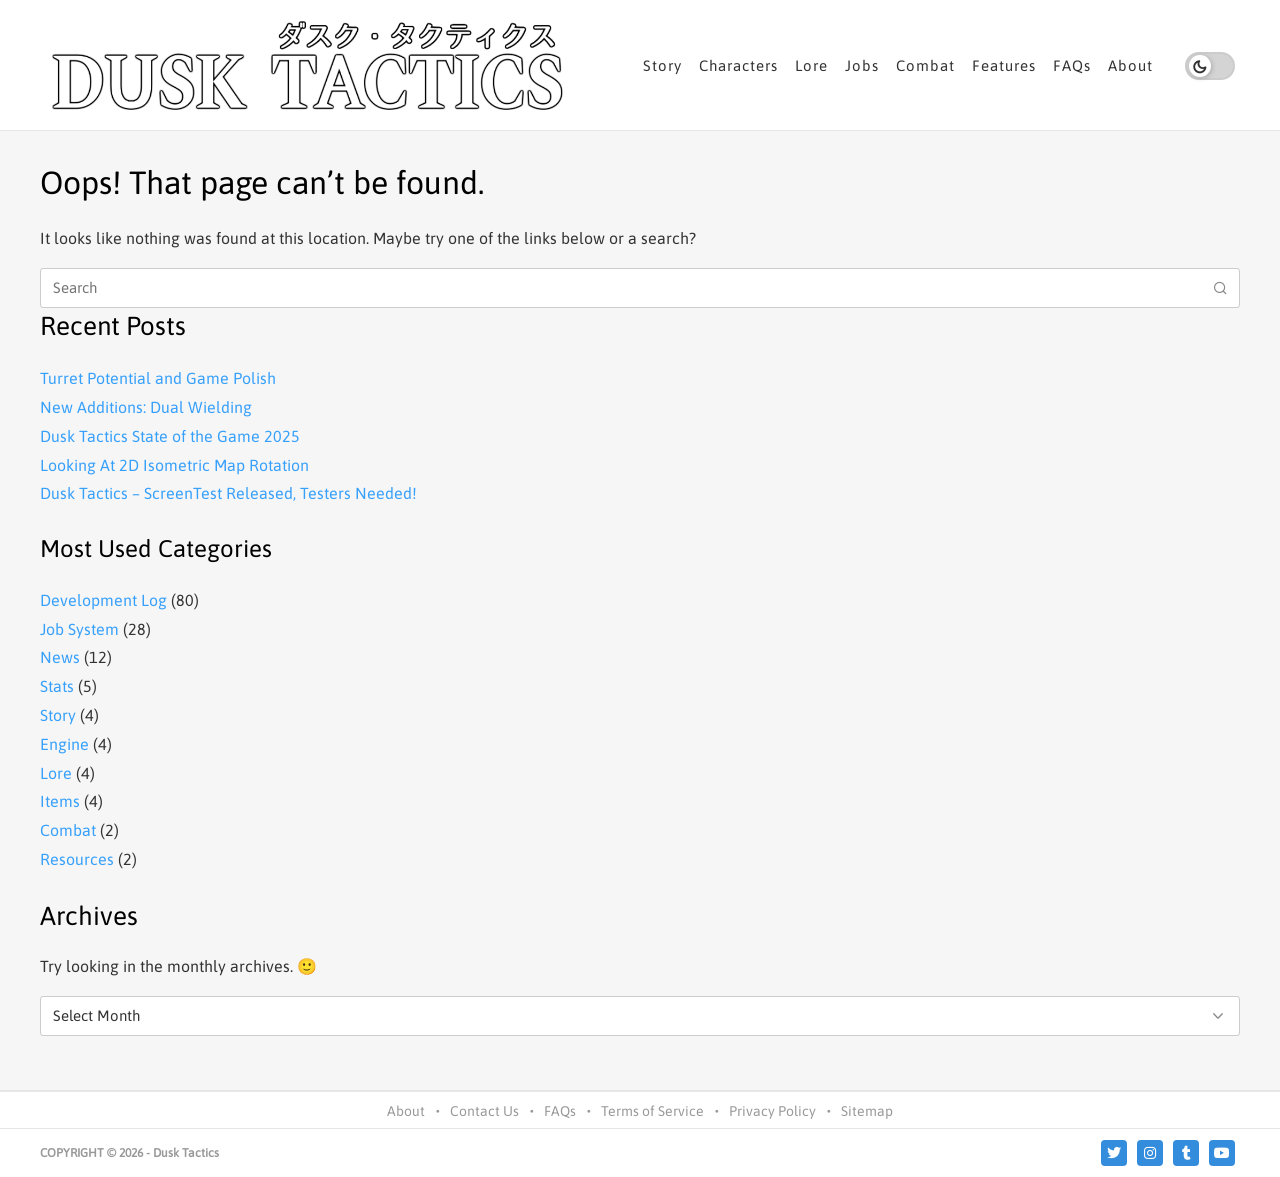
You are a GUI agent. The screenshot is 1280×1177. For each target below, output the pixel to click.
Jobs (862, 65)
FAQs (1072, 65)
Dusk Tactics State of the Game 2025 (170, 436)
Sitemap (867, 1111)
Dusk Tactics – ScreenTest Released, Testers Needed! (228, 493)
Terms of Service (652, 1111)
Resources (77, 859)
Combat (925, 65)
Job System (79, 629)
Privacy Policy (772, 1111)
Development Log (103, 600)
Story (662, 65)
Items (60, 801)
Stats (57, 686)
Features (1004, 65)
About (1130, 65)
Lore (811, 65)
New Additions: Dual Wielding (146, 407)
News (60, 657)
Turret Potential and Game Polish (158, 378)
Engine (64, 744)
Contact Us (484, 1111)
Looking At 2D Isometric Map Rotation (174, 465)
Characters (738, 65)
